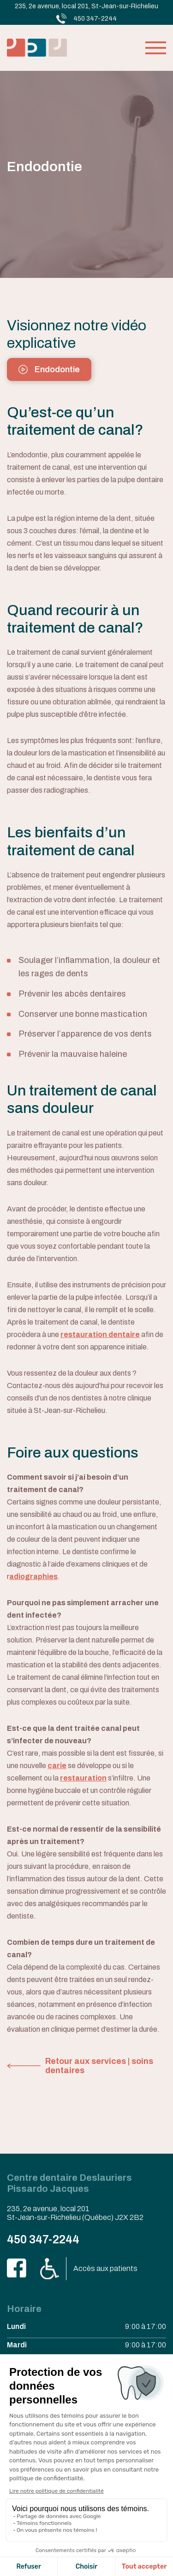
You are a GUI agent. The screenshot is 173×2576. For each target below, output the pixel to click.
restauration (83, 1778)
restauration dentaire (100, 1334)
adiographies (33, 1576)
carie (57, 1765)
